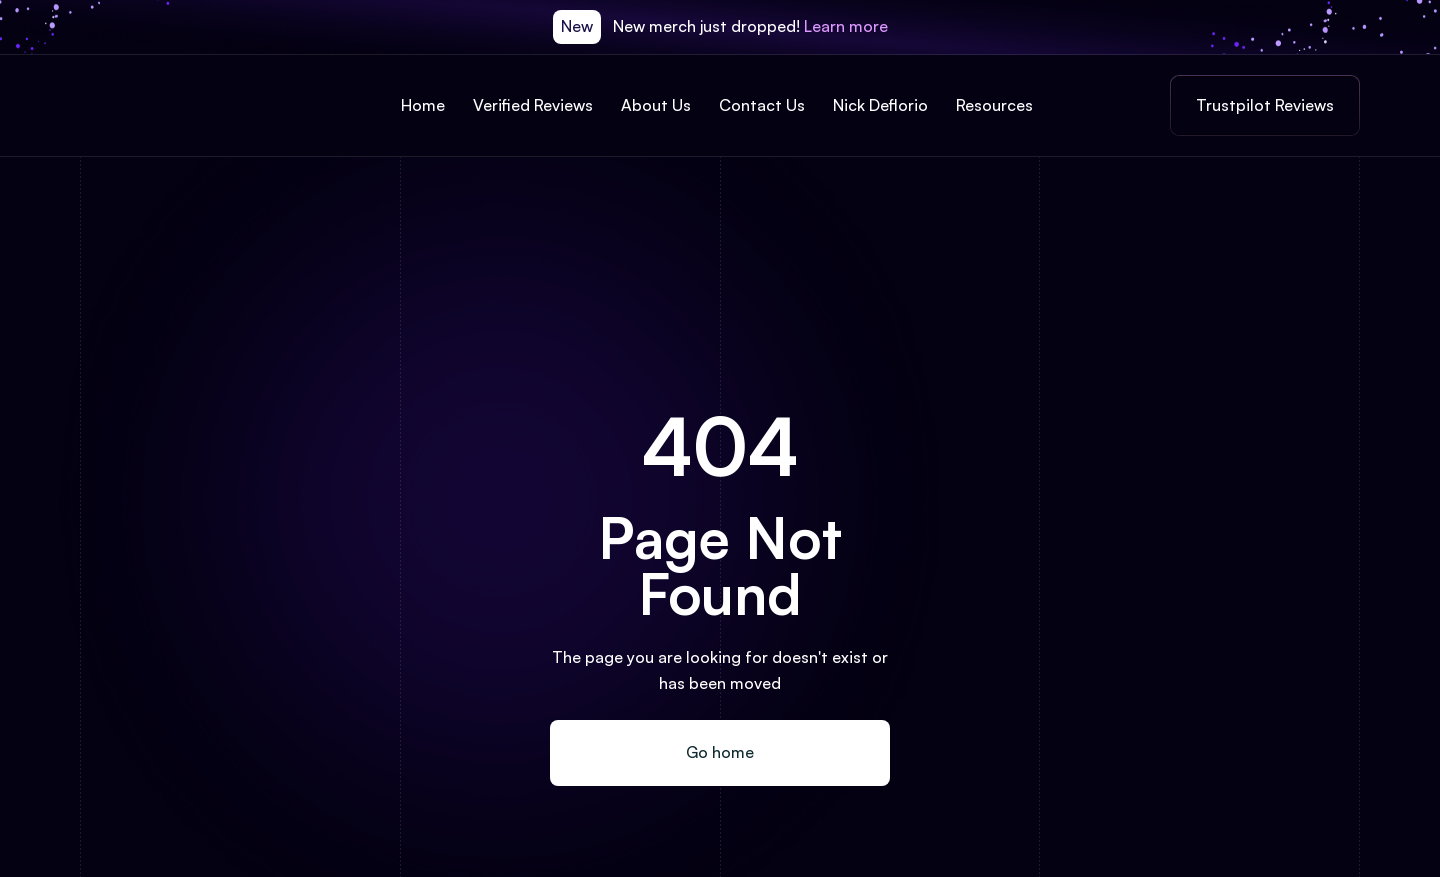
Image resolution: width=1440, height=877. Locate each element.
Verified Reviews (533, 105)
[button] (997, 106)
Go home (720, 752)
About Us (656, 105)
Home (423, 105)
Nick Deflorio (880, 105)
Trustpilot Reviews (1265, 105)
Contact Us (762, 105)
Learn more (846, 26)
